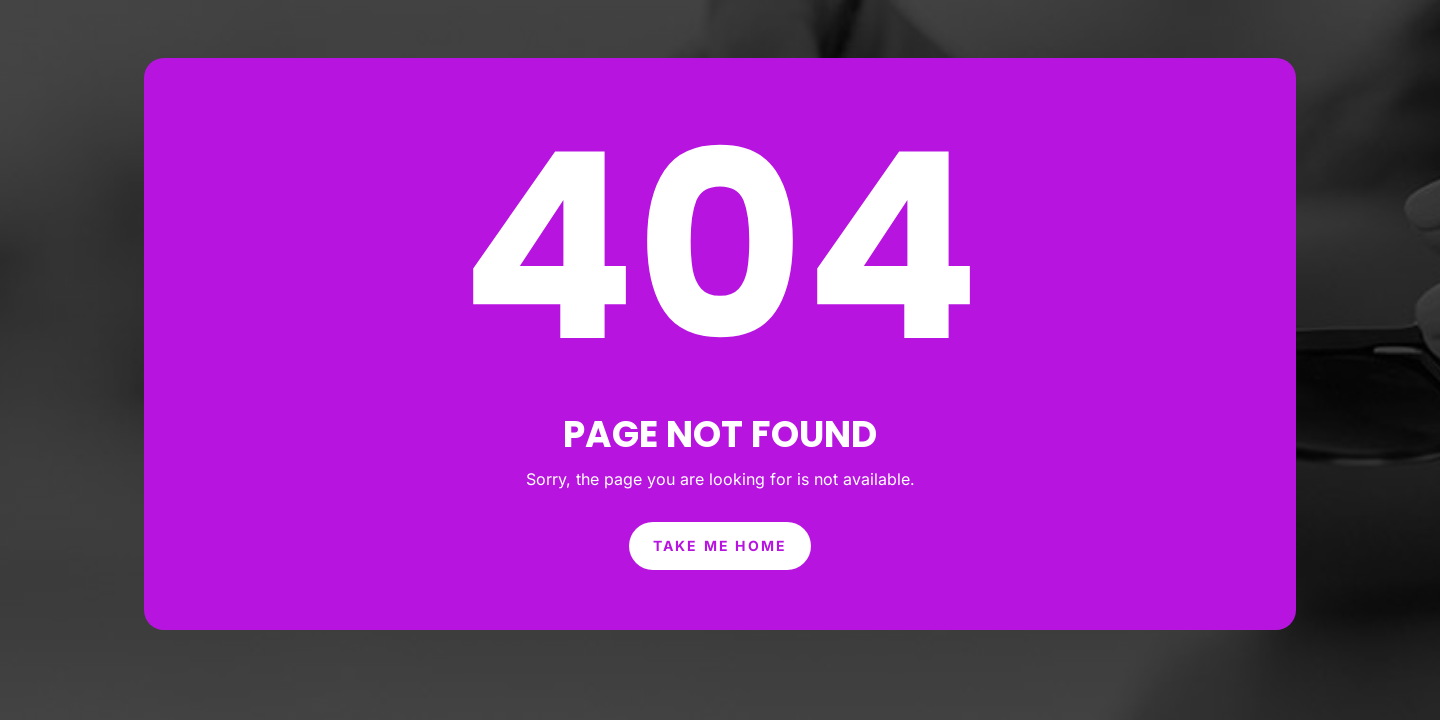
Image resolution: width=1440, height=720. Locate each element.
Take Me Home (720, 512)
